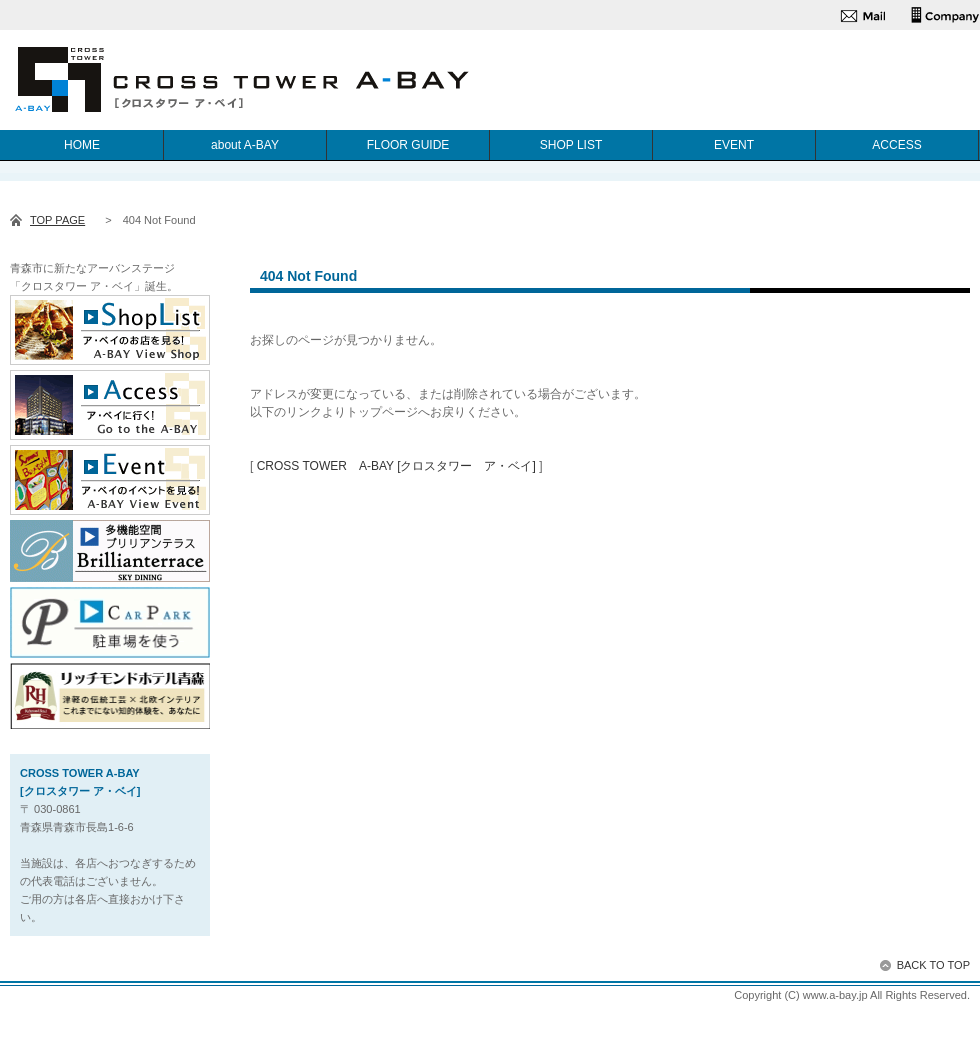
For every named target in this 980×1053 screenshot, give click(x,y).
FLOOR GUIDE (408, 145)
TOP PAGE (57, 220)
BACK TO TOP (933, 965)
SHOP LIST (571, 145)
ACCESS (896, 145)
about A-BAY (245, 145)
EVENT (734, 145)
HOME (82, 145)
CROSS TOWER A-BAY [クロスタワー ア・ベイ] (396, 466)
